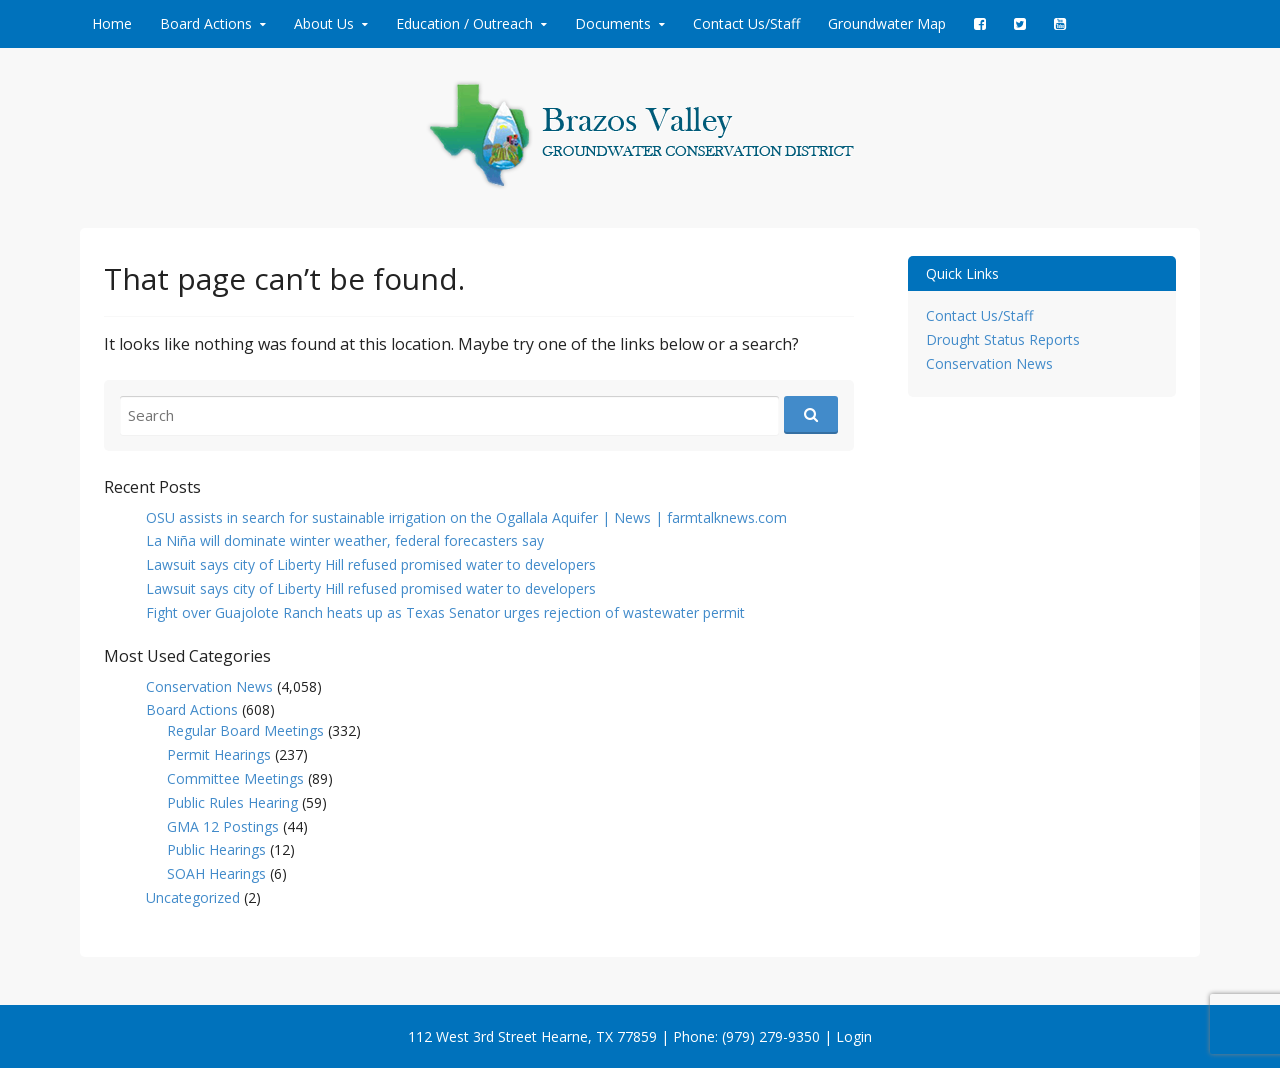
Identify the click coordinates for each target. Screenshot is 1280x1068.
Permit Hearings (219, 754)
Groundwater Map (887, 23)
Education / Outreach (464, 23)
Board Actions (206, 23)
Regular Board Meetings (245, 730)
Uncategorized (193, 897)
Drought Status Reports (1003, 339)
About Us (324, 23)
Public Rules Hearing (232, 802)
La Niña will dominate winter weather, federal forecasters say (345, 540)
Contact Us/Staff (746, 23)
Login (854, 1036)
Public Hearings (216, 849)
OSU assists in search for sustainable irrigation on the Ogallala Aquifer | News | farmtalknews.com (466, 517)
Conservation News (209, 686)
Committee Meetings (235, 778)
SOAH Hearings (216, 873)
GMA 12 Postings (223, 826)
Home (112, 23)
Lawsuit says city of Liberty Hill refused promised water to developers (371, 564)
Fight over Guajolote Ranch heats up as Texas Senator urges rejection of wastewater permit (445, 612)
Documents (613, 23)
